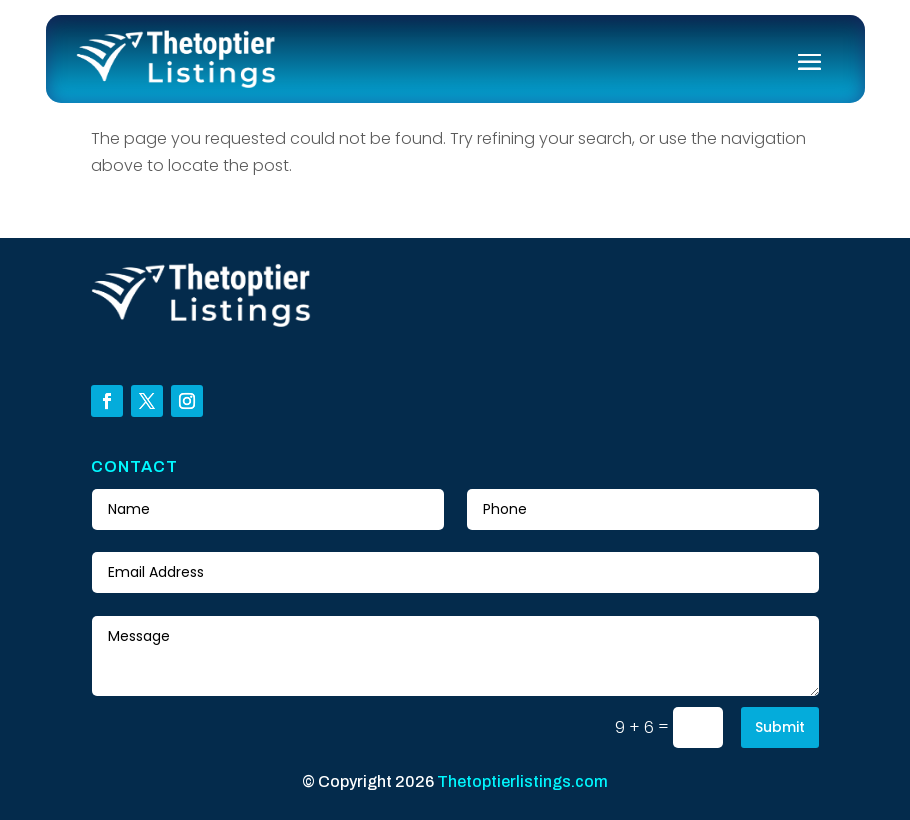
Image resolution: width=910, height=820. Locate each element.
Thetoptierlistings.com (522, 781)
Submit (780, 727)
